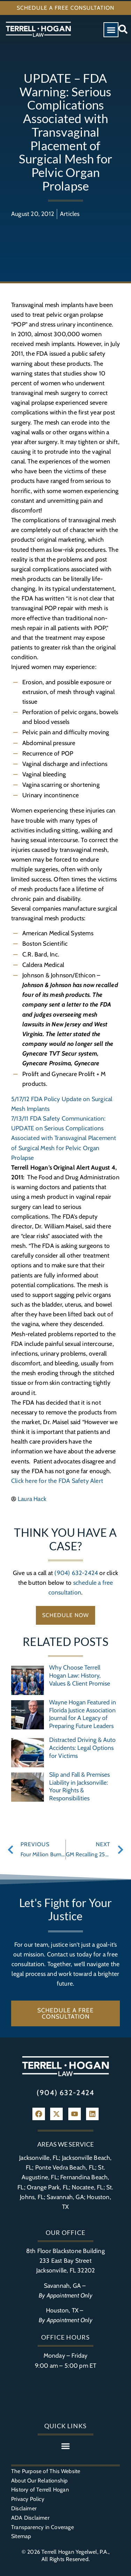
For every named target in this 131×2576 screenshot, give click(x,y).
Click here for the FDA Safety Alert (57, 1480)
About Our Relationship (39, 2480)
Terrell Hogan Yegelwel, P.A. (74, 2552)
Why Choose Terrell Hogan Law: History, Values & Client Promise (79, 1675)
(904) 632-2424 (76, 1572)
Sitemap (21, 2536)
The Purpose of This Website (45, 2471)
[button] (110, 29)
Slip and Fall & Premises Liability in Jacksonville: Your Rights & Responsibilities (79, 1786)
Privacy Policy (27, 2499)
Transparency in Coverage (42, 2527)
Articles (70, 213)
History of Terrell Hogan (40, 2489)
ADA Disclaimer (30, 2517)
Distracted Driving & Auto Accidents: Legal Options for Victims (82, 1747)
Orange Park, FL (48, 2187)
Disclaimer (24, 2508)
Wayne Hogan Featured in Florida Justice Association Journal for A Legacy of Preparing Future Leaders (82, 1714)
